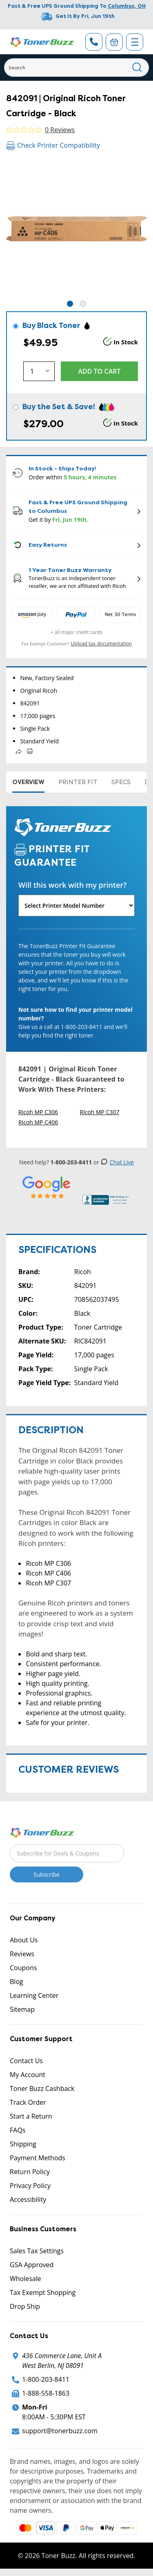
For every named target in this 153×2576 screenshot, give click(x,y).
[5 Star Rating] (46, 1187)
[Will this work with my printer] (76, 905)
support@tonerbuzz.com (60, 2430)
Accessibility (28, 2199)
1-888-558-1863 (45, 2393)
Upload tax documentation (101, 643)
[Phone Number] (93, 42)
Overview (28, 782)
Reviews (22, 1953)
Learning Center (34, 1995)
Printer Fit (78, 782)
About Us (24, 1939)
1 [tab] (70, 304)
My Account (27, 2074)
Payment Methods (37, 2157)
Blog (16, 1981)
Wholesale (25, 2278)
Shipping (23, 2143)
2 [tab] (83, 304)
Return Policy (30, 2171)
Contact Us (26, 2060)
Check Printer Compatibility (53, 145)
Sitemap (22, 2009)
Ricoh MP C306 (38, 1112)
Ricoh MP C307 (100, 1112)
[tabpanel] (76, 228)
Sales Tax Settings (37, 2250)
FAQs (17, 2130)
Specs (121, 782)
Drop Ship (25, 2306)
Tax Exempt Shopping (42, 2292)
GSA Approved (31, 2264)
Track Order (28, 2102)
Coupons (23, 1967)
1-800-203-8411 (45, 2379)
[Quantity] (39, 371)
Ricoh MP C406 (38, 1122)
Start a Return (31, 2116)
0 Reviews (60, 129)
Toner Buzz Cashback (42, 2088)
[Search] (76, 67)
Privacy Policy (30, 2185)
